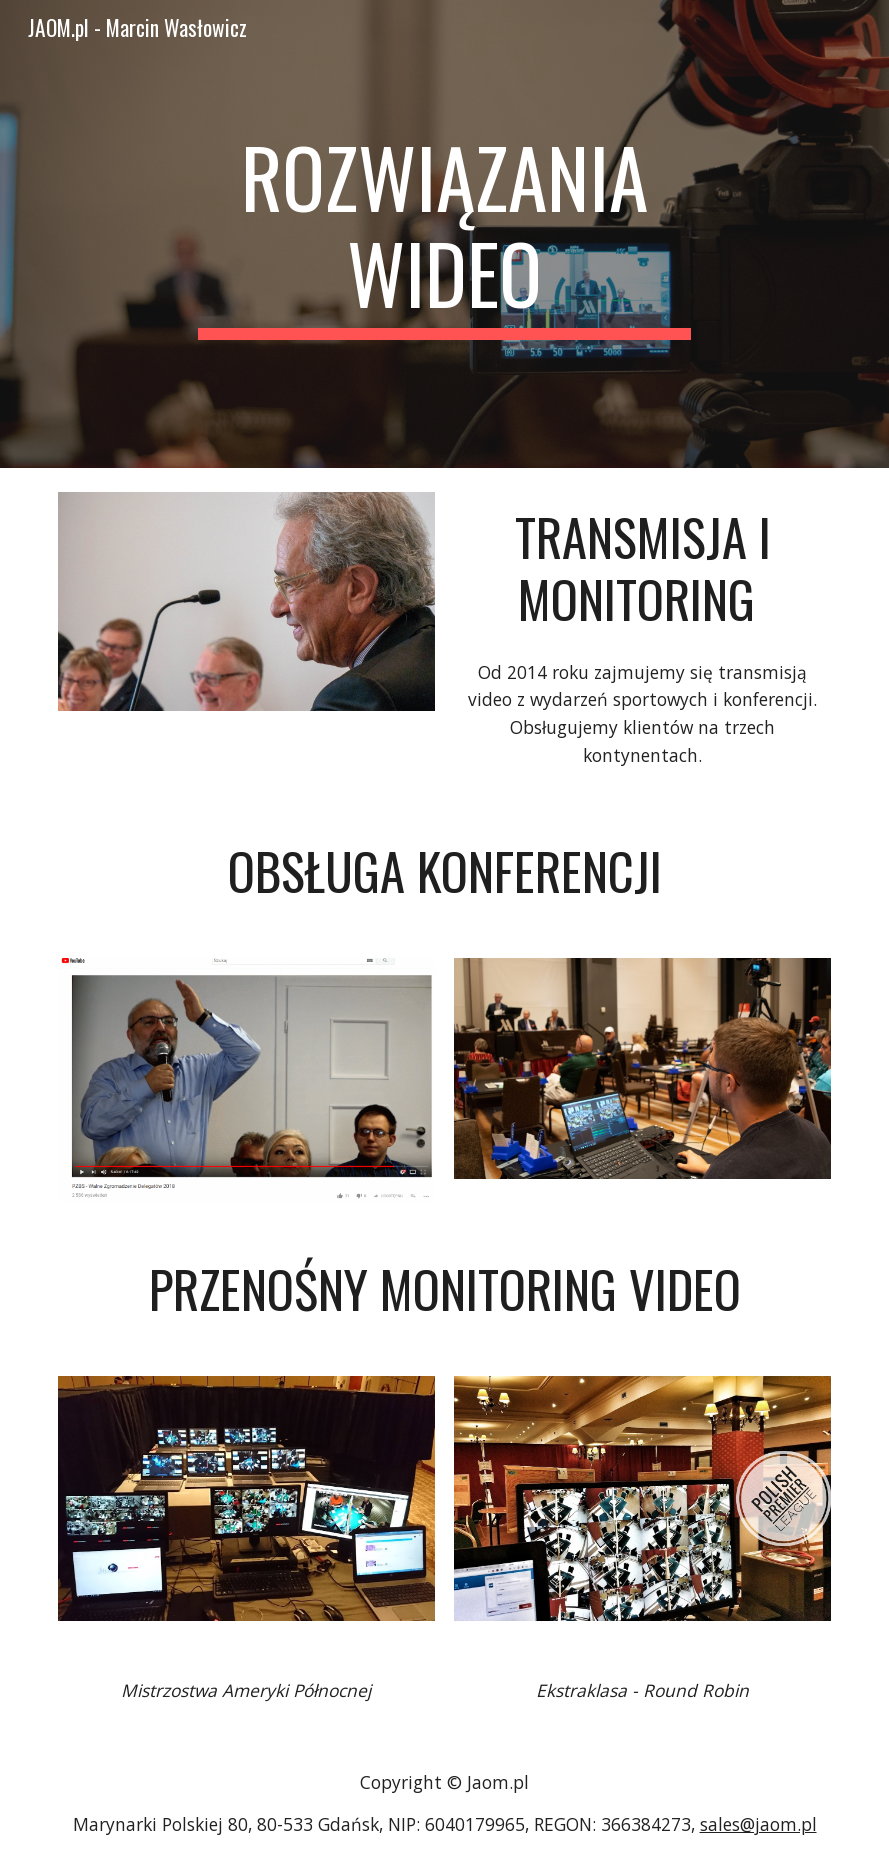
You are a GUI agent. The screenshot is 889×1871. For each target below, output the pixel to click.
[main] (444, 234)
